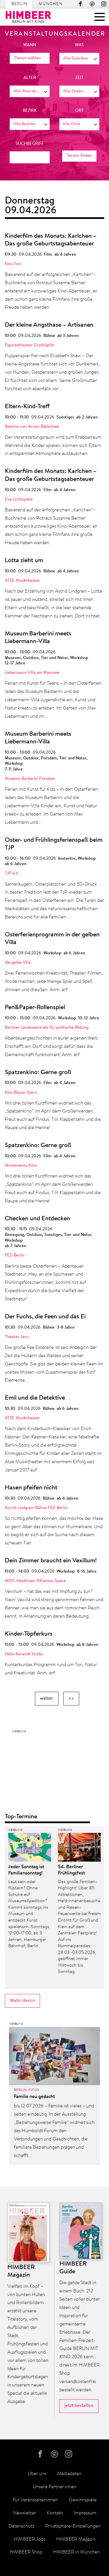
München (50, 4)
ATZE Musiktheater (22, 581)
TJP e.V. (12, 873)
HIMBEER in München (76, 2552)
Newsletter (24, 2513)
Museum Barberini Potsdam (30, 779)
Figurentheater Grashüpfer (30, 345)
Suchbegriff (30, 144)
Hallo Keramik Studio (24, 1654)
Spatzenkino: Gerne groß (38, 1073)
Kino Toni (13, 264)
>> (71, 1698)
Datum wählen (27, 58)
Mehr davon (22, 2000)
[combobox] (79, 58)
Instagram (103, 4)
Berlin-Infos (26, 2090)
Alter (30, 78)
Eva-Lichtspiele (19, 499)
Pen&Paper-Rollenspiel (35, 1008)
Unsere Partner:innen (54, 2486)
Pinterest (92, 4)
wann (29, 45)
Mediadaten (69, 2473)
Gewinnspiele (83, 2500)
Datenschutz (21, 2526)
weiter (46, 1698)
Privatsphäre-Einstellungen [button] (72, 2526)
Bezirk (30, 111)
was (79, 45)
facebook (80, 4)
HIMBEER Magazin (75, 2539)
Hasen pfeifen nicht (31, 1488)
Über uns (37, 2473)
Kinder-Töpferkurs (29, 1634)
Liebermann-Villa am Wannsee (32, 673)
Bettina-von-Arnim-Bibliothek (32, 427)
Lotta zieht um (24, 561)
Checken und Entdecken (37, 1219)
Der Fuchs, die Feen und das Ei (45, 1317)
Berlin (19, 4)
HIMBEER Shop (26, 2552)
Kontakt (55, 2513)
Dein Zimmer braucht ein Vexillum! (51, 1561)
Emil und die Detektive (35, 1398)
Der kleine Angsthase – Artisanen (49, 325)
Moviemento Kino (21, 1166)
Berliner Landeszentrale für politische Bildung (47, 1028)
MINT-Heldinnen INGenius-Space (35, 1581)
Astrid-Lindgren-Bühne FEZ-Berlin (36, 1508)
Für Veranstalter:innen (35, 2500)
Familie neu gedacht (34, 2096)
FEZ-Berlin (14, 1255)
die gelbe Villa (18, 963)
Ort (79, 111)
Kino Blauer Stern (21, 1093)
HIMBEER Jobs (29, 2539)
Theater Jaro (16, 1337)
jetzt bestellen (78, 2405)
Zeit (79, 78)
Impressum (85, 2513)
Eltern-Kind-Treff (27, 407)
